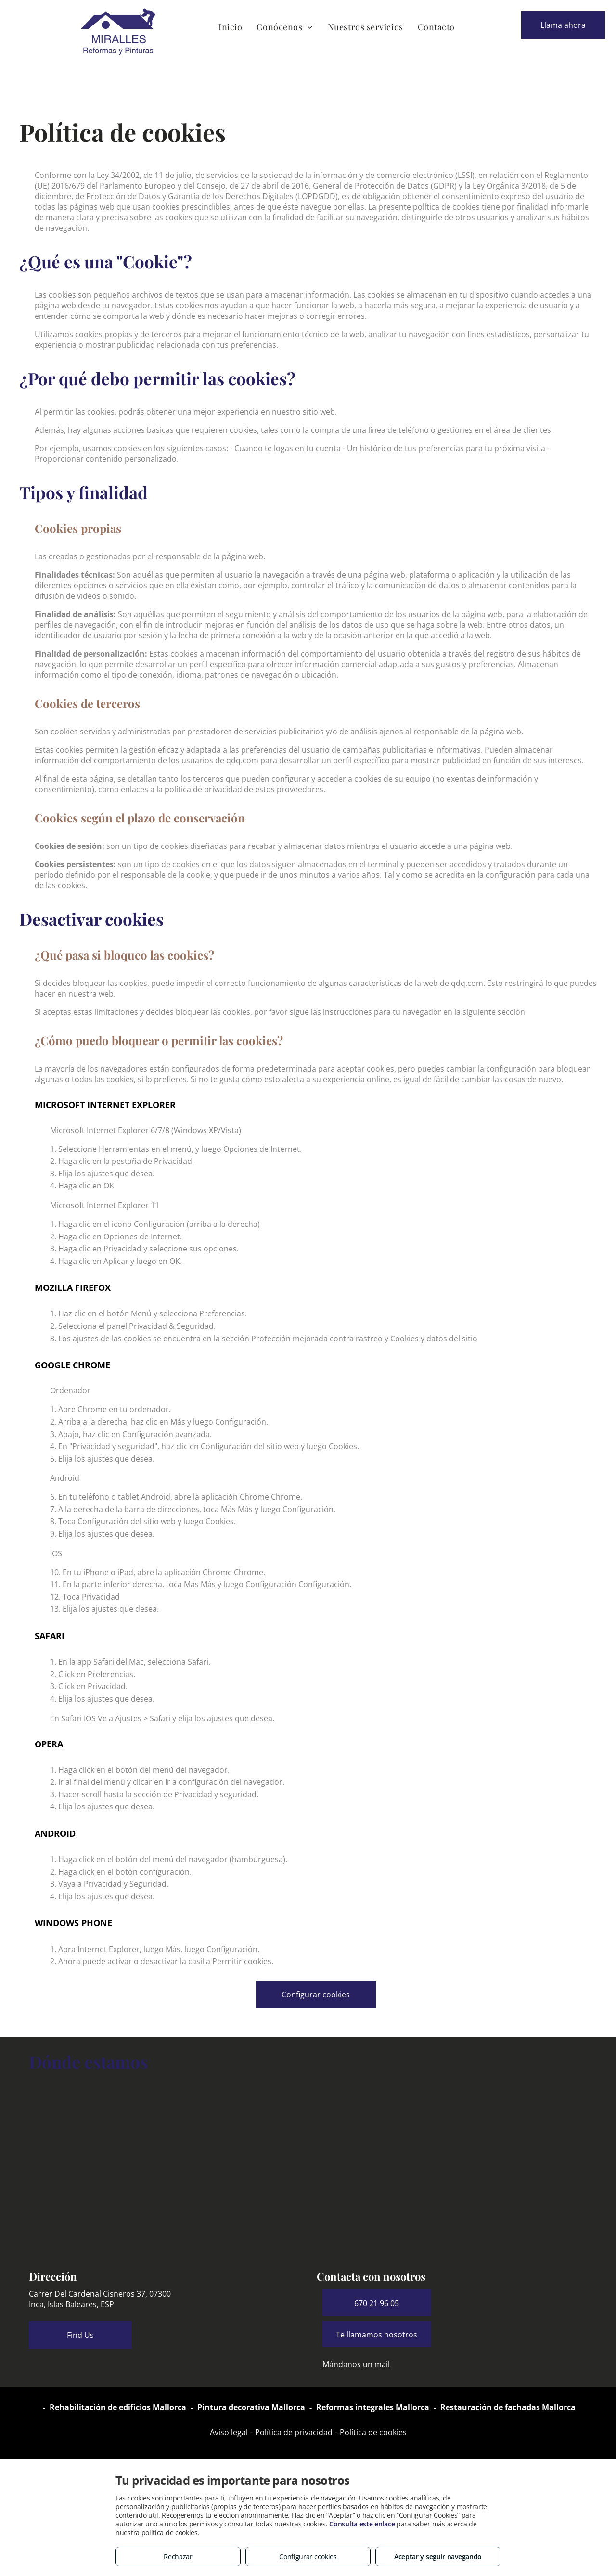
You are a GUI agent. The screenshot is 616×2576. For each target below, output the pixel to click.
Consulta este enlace (362, 2523)
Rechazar (178, 2556)
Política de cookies (373, 2432)
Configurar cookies (308, 2556)
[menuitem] (230, 26)
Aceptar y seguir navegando (438, 2556)
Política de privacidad (294, 2432)
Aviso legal (229, 2432)
